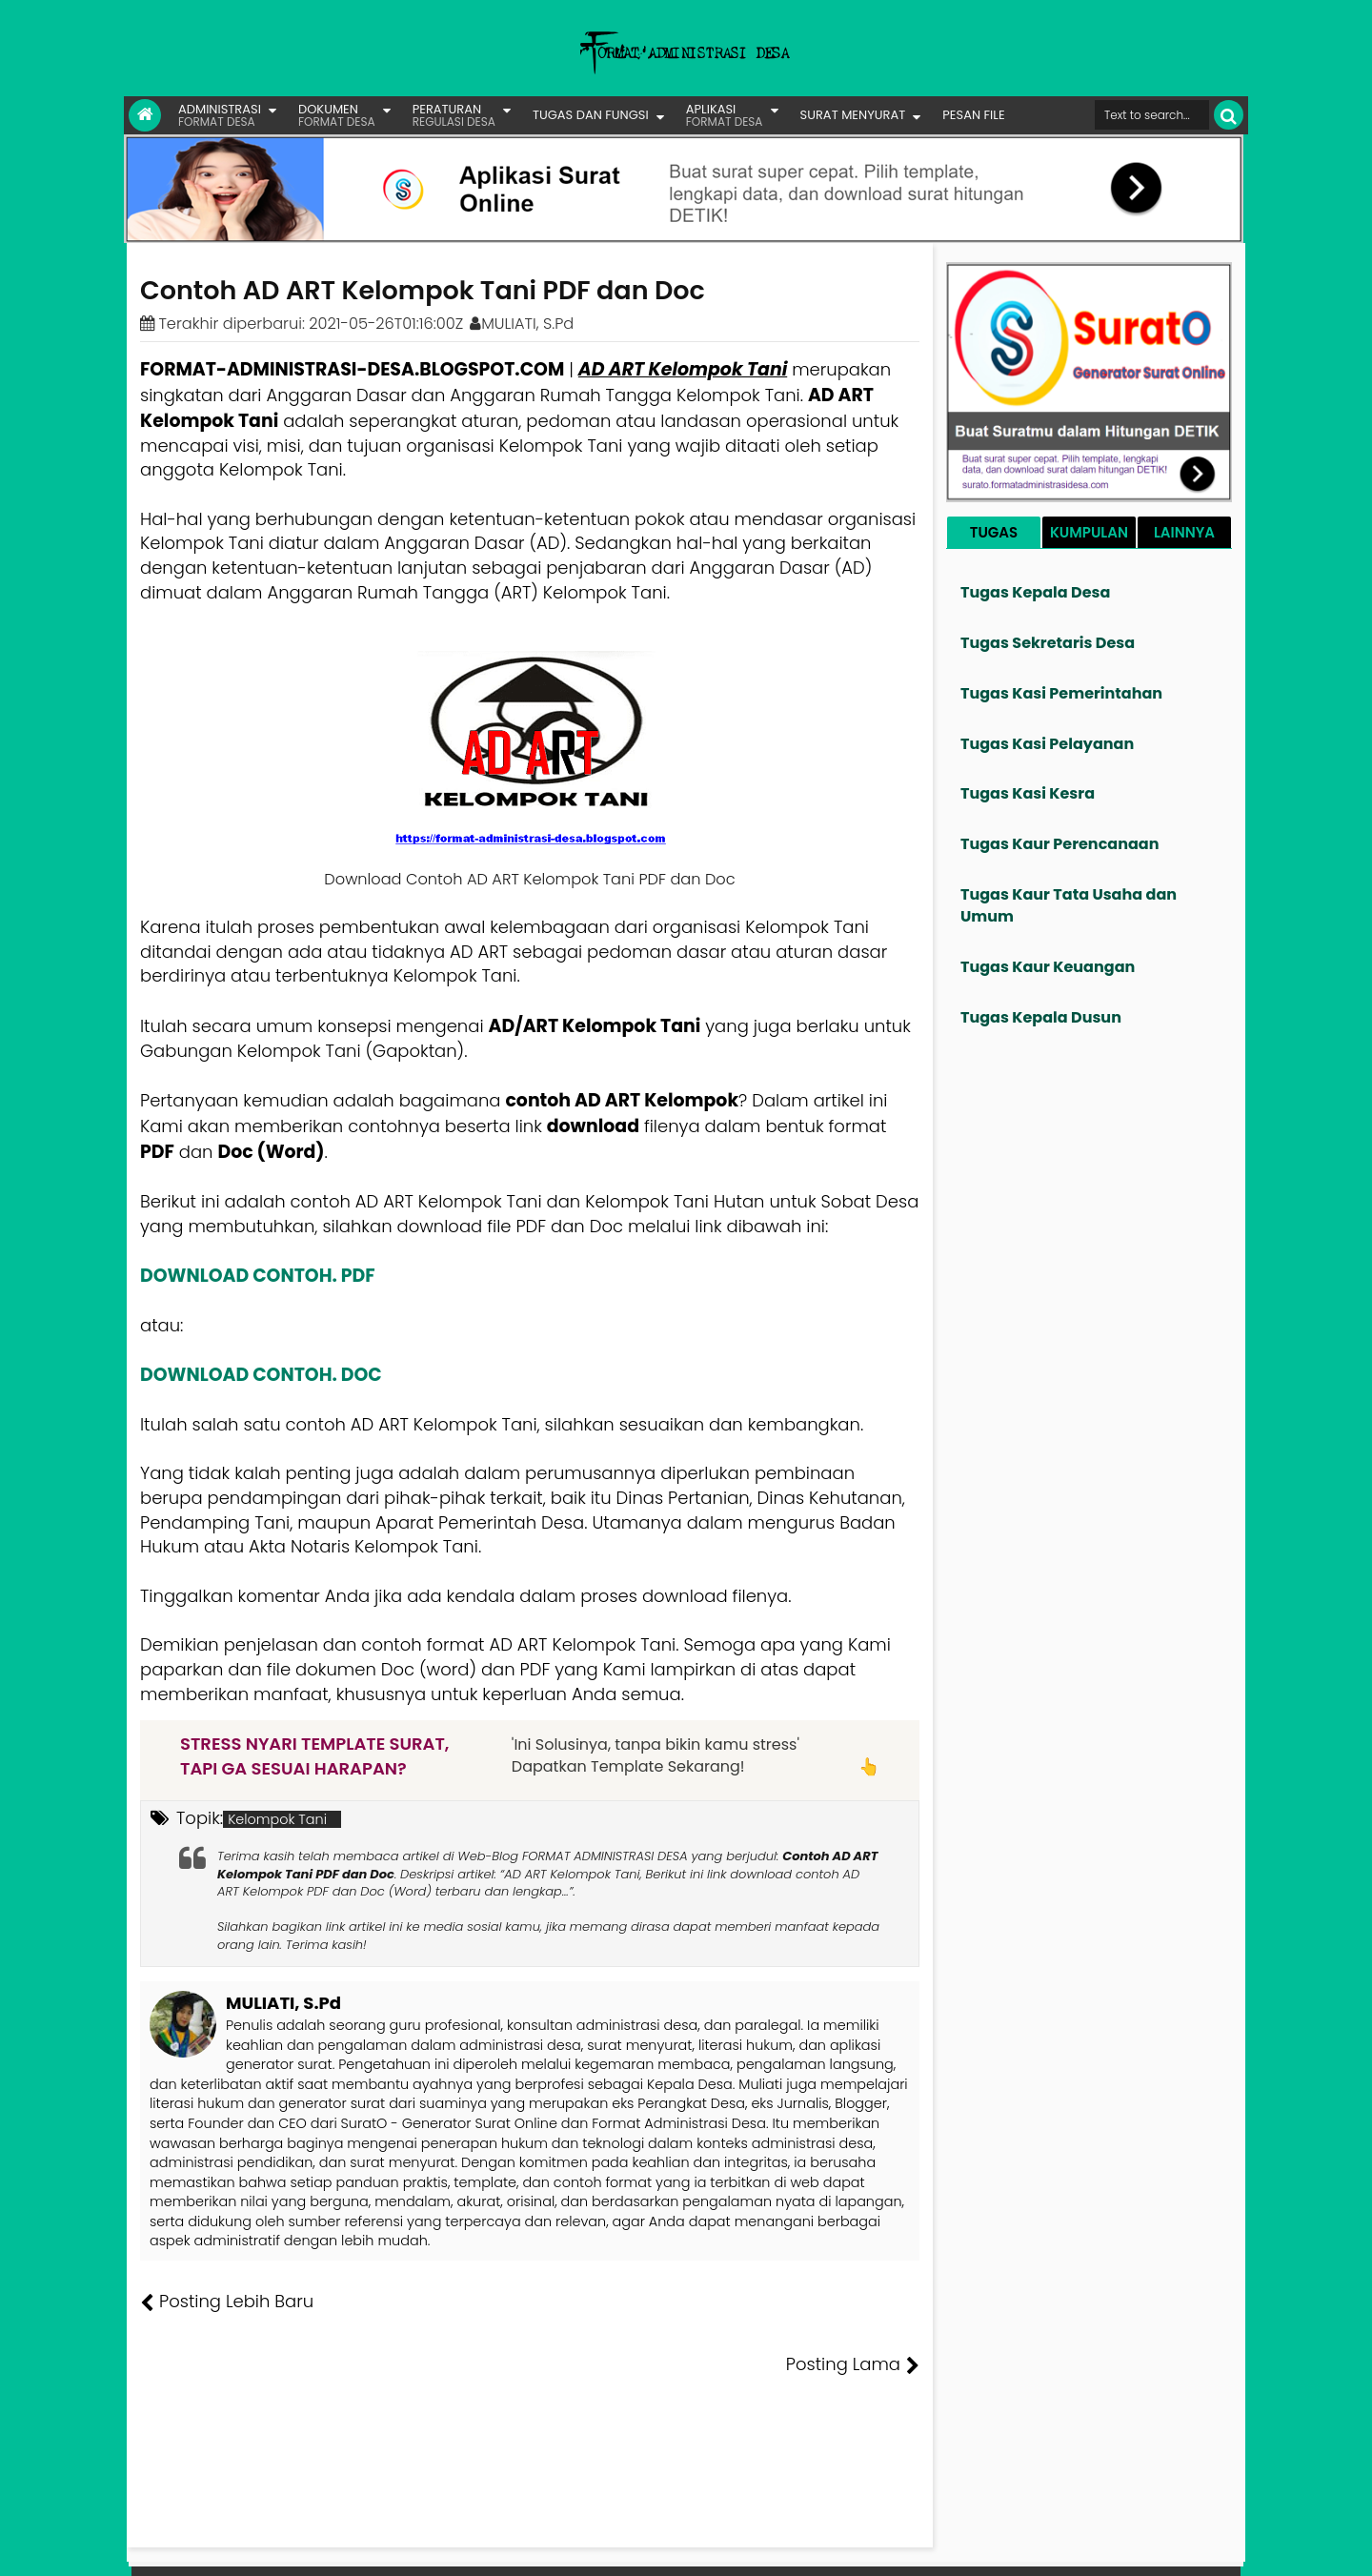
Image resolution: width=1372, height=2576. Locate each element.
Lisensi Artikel (520, 2547)
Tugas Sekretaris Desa (1047, 643)
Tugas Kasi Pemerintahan (1061, 693)
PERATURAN (454, 115)
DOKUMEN (336, 115)
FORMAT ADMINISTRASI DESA (222, 2547)
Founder (948, 2547)
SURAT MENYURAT (853, 115)
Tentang (883, 2547)
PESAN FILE (973, 115)
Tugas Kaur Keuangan (1047, 967)
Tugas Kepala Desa (1035, 592)
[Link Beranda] (145, 115)
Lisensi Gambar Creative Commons (713, 2547)
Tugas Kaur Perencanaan (1060, 844)
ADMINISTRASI (219, 115)
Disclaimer (1204, 2547)
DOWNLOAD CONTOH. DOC (261, 1375)
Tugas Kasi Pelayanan (1047, 744)
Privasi (1138, 2547)
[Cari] (1228, 115)
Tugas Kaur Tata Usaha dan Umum (1068, 905)
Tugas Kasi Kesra (1027, 793)
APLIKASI (724, 115)
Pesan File (1018, 2547)
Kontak (1083, 2547)
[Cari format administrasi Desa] (1152, 115)
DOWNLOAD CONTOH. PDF (257, 1275)
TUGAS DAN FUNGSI (591, 115)
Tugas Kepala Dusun (1040, 1017)
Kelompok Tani (277, 1819)
